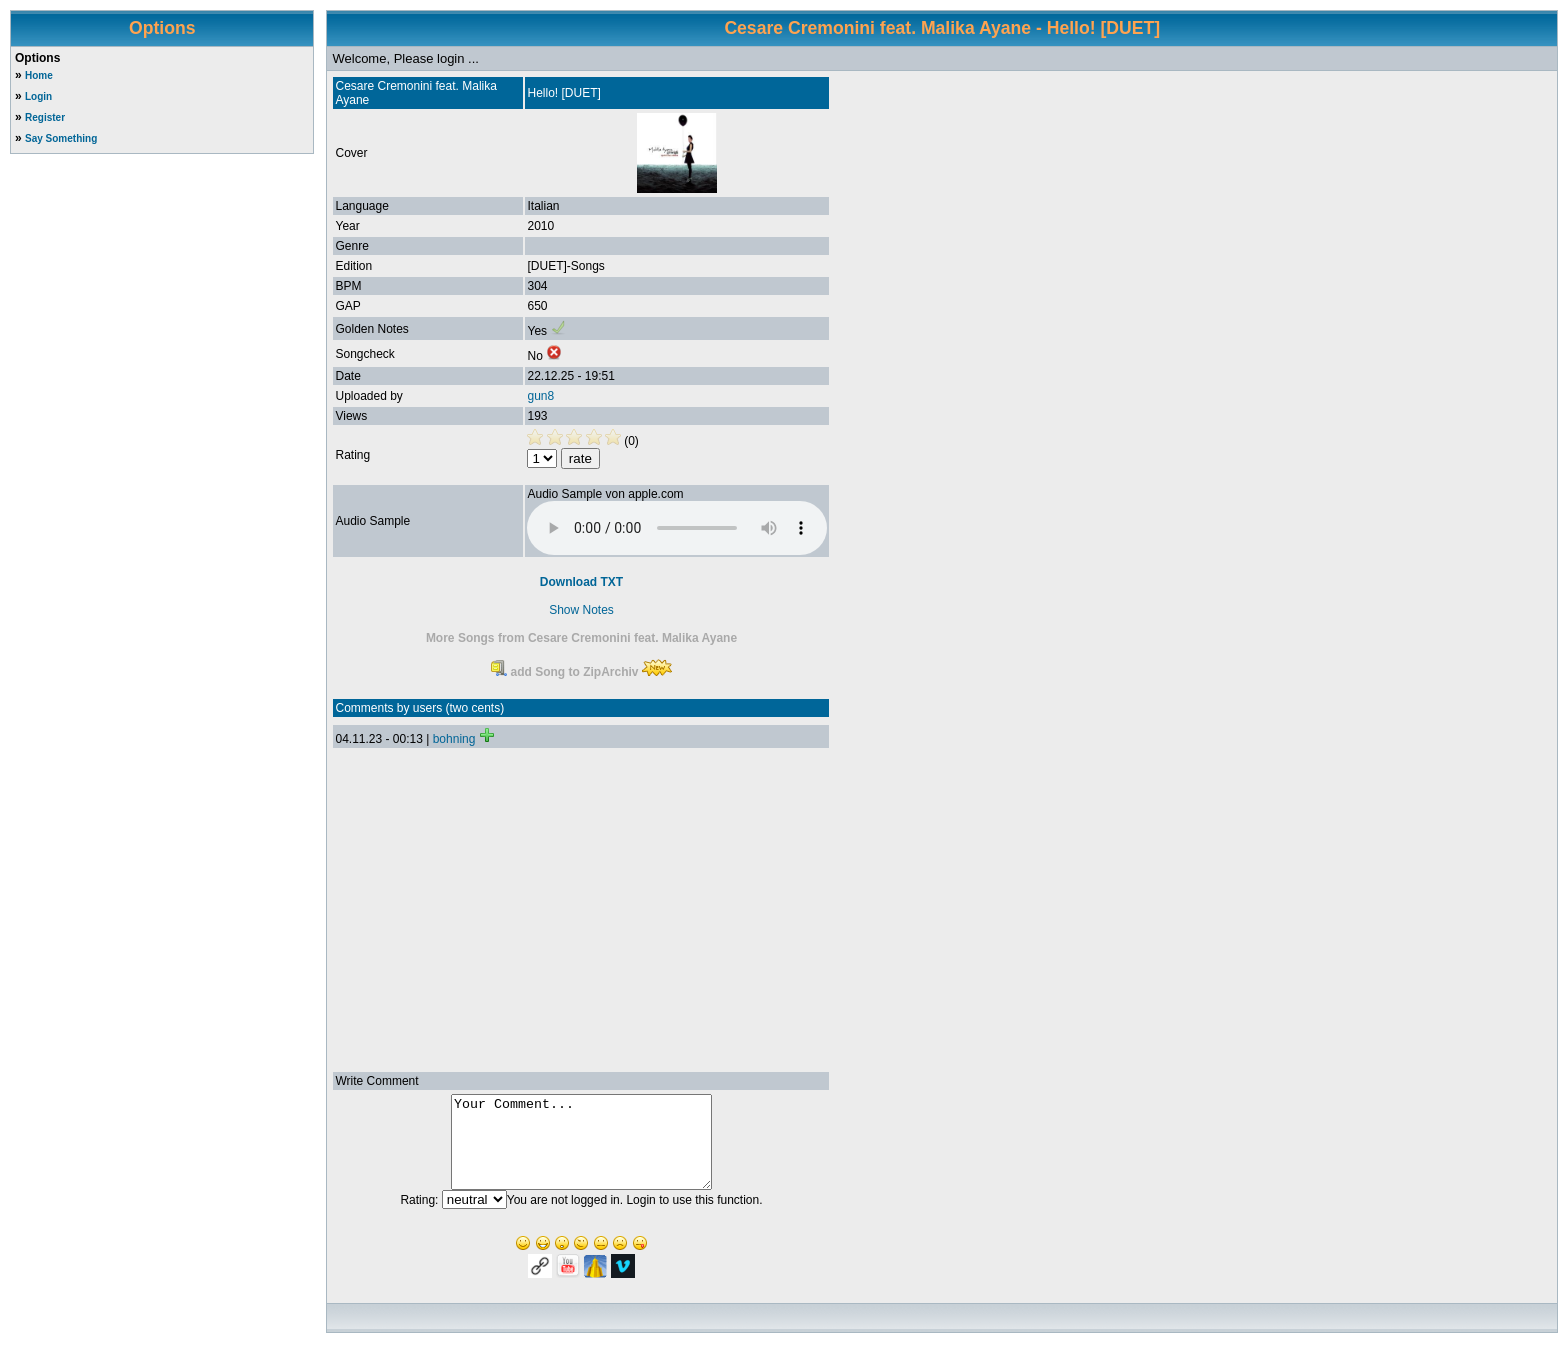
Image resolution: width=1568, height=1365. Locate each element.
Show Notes (581, 610)
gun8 (540, 396)
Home (39, 75)
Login (38, 96)
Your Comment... (581, 1151)
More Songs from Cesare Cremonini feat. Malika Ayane (581, 638)
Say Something (61, 138)
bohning (454, 739)
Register (45, 117)
